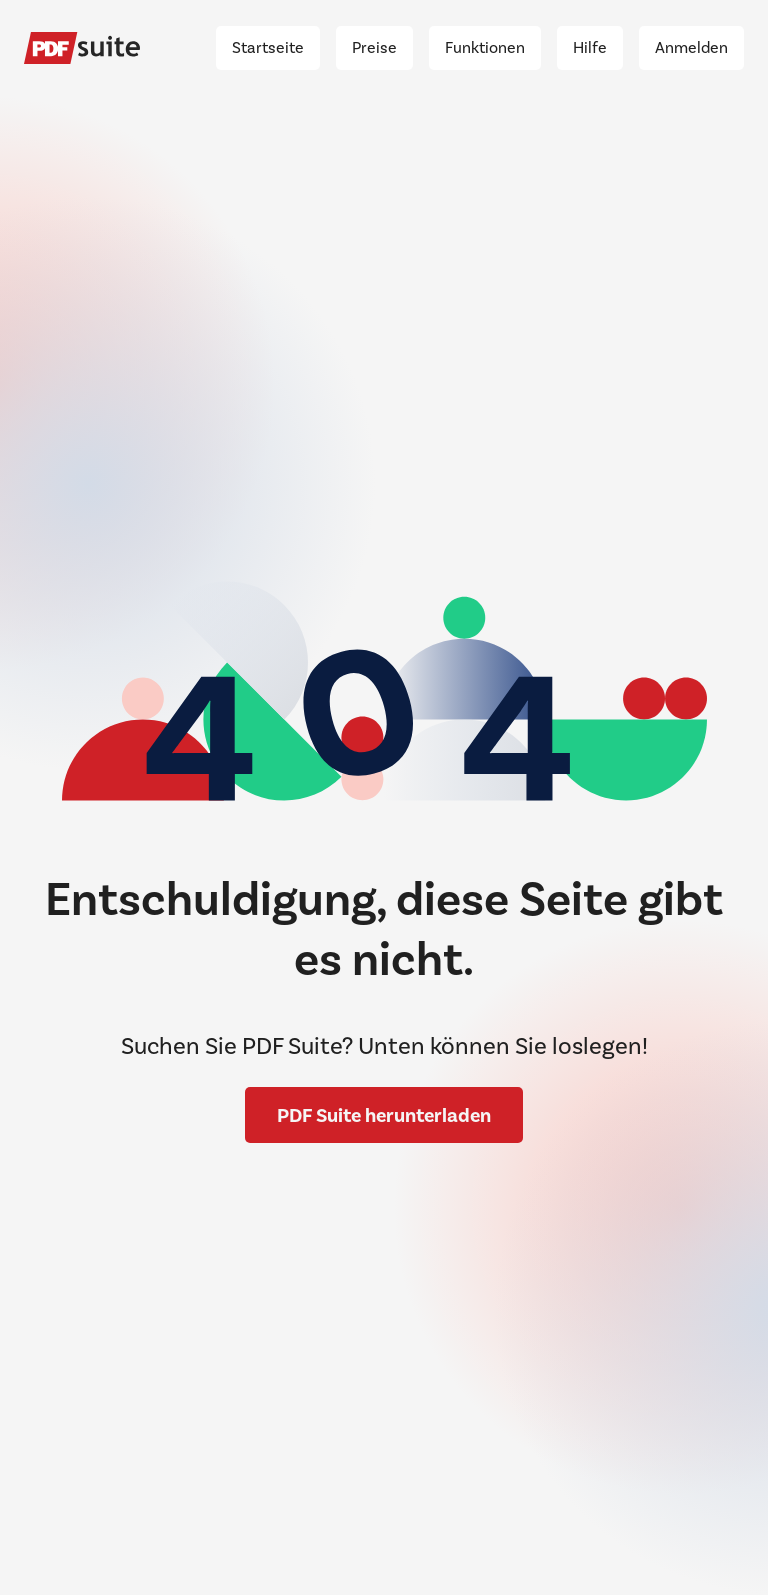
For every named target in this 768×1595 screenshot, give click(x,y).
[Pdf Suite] (82, 48)
